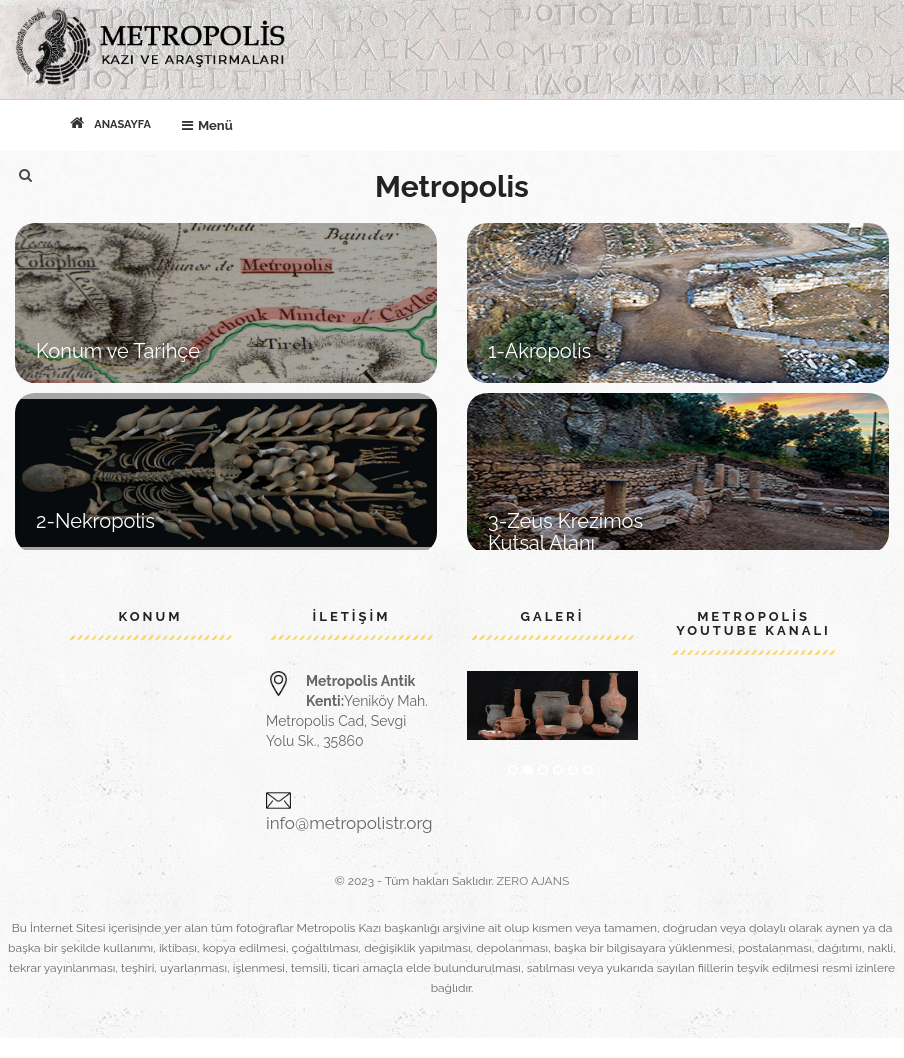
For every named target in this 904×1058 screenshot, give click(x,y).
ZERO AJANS (533, 881)
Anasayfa (110, 123)
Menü (212, 121)
